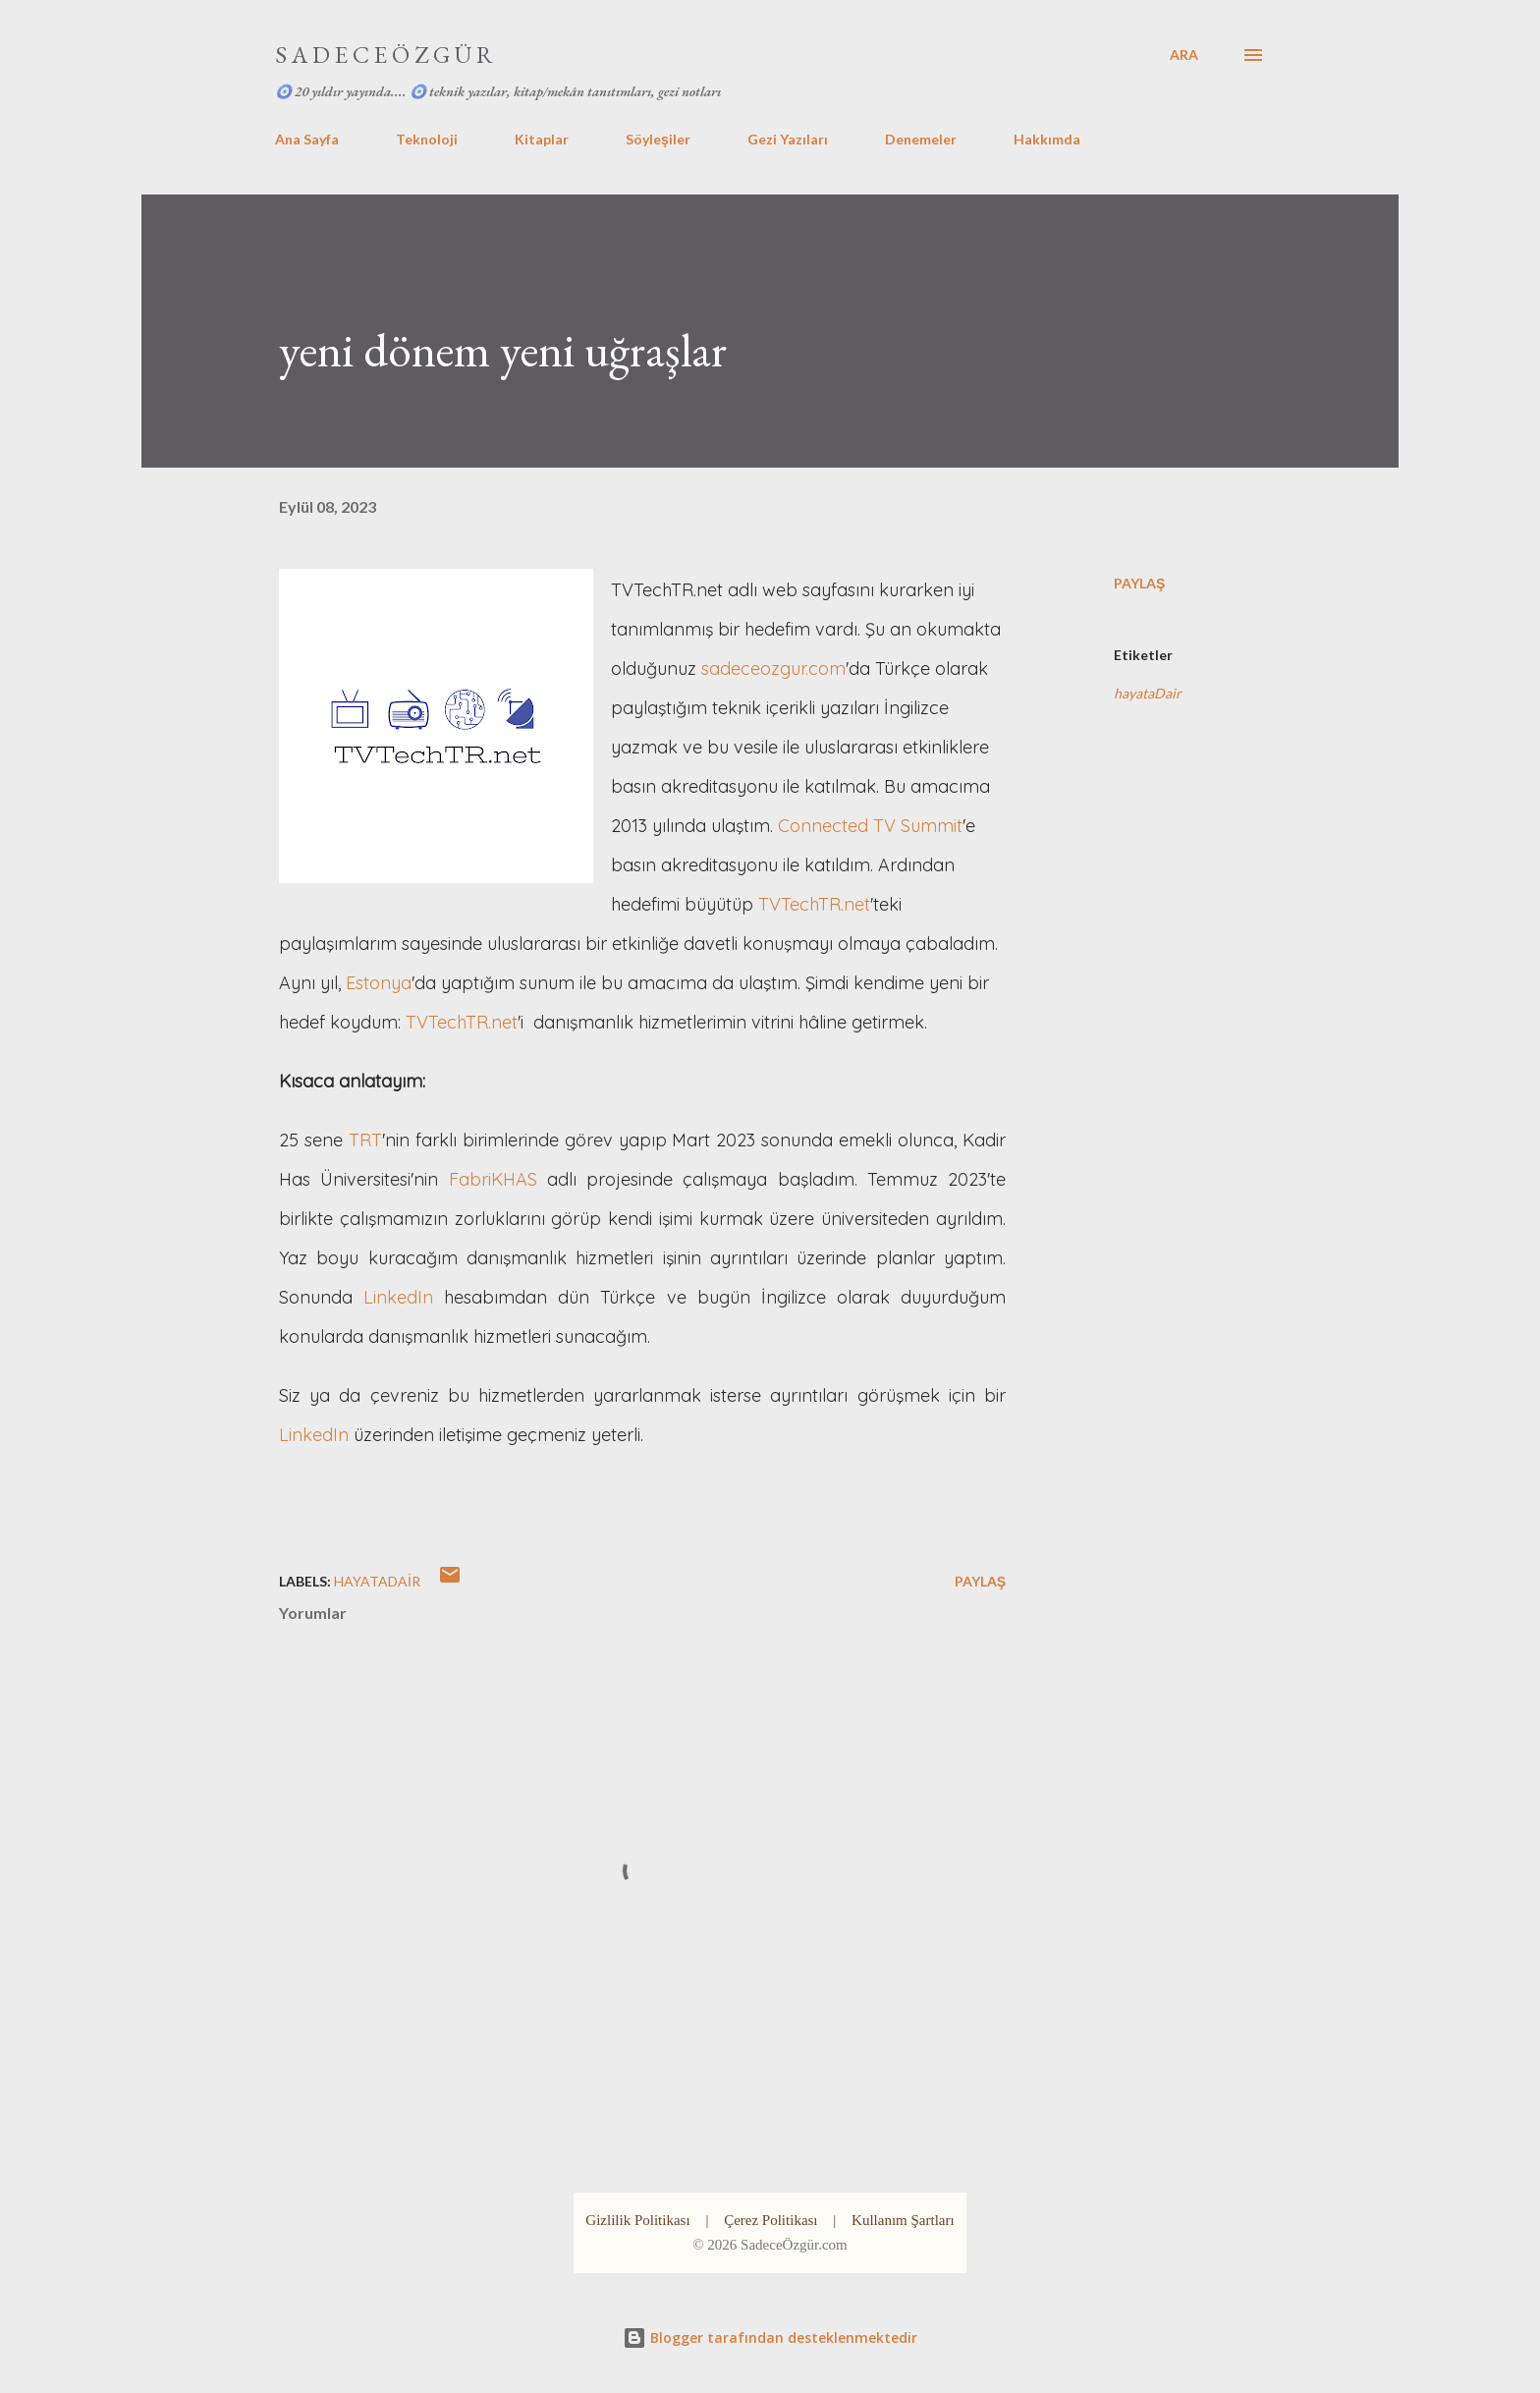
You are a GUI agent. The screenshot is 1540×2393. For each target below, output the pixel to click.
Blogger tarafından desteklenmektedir (770, 2337)
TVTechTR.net (814, 904)
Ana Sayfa (307, 139)
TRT (365, 1140)
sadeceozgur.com (773, 668)
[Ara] (1184, 55)
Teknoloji (427, 139)
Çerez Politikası (770, 2220)
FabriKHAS (493, 1179)
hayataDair (1148, 693)
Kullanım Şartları (903, 2220)
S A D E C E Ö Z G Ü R (384, 54)
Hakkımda (1047, 139)
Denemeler (921, 139)
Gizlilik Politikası (637, 2220)
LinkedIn (398, 1297)
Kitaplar (542, 139)
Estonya (379, 983)
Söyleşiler (658, 139)
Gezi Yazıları (787, 139)
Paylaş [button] (1139, 583)
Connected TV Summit (870, 825)
